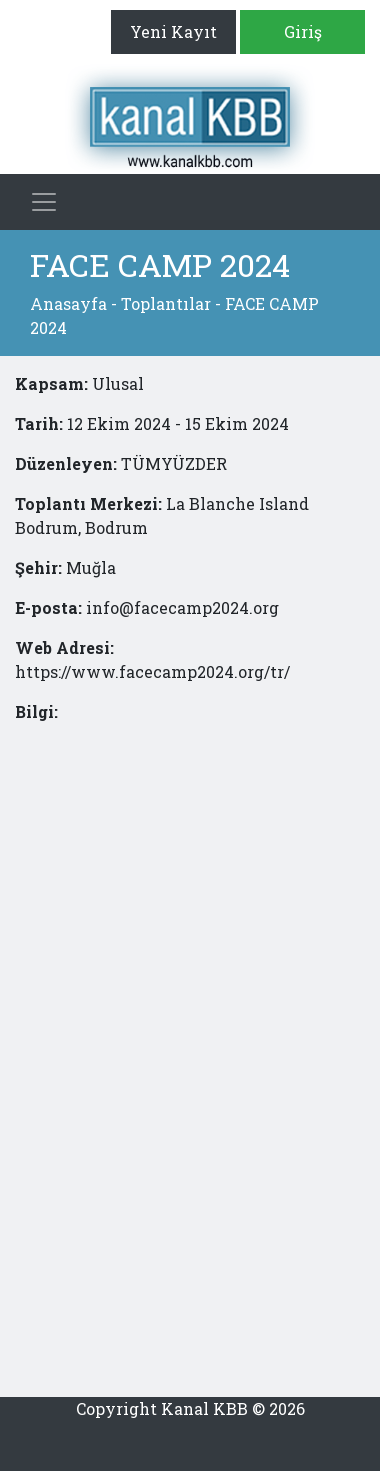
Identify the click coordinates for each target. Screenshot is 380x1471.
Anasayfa (68, 303)
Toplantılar (166, 303)
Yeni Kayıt (173, 31)
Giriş (303, 31)
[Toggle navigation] (44, 202)
